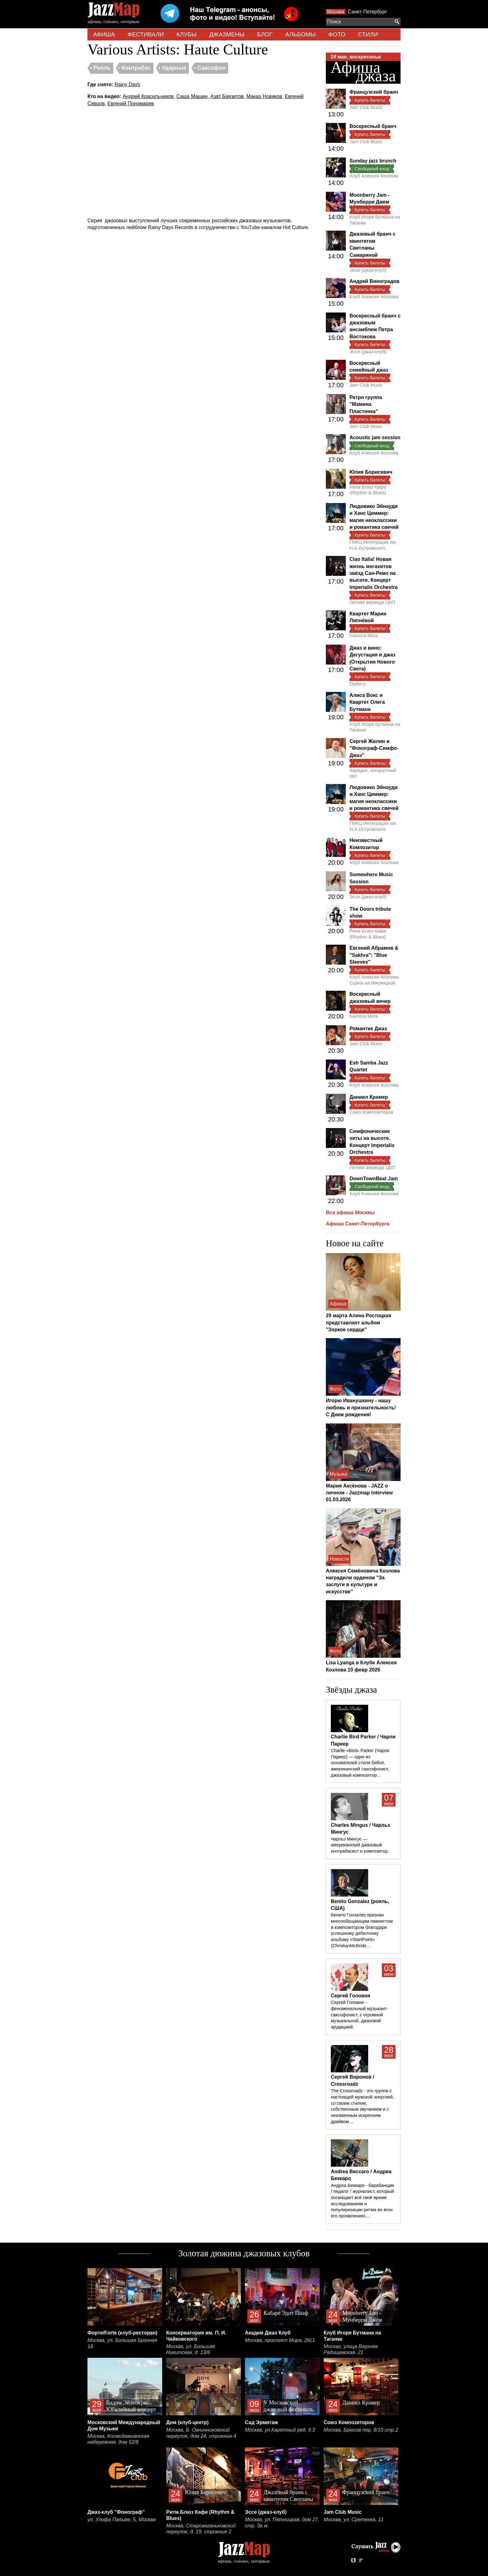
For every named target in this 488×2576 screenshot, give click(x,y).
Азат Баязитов (227, 96)
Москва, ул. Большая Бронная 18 (122, 2343)
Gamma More (364, 635)
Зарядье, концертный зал (373, 773)
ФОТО (336, 34)
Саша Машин (192, 96)
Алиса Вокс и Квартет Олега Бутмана (367, 702)
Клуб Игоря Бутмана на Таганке (375, 219)
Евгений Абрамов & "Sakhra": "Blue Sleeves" (374, 955)
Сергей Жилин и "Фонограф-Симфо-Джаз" (374, 748)
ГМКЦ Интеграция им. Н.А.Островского (373, 544)
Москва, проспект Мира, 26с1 (280, 2340)
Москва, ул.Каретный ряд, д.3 (280, 2430)
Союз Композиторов (371, 1112)
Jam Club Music (366, 107)
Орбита (358, 683)
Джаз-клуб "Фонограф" (116, 2512)
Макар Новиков (264, 96)
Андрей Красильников (148, 96)
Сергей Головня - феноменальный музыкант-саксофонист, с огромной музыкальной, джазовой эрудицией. (359, 2014)
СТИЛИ (368, 34)
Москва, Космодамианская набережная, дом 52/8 (118, 2439)
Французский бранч (374, 92)
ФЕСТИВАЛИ (146, 34)
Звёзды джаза (351, 1690)
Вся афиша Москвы (350, 1212)
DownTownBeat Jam (374, 1178)
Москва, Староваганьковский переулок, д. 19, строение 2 (201, 2529)
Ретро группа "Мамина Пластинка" (366, 404)
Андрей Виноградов (374, 281)
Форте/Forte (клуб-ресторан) (122, 2332)
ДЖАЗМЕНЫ (226, 34)
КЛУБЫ (186, 34)
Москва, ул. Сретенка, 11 (354, 2519)
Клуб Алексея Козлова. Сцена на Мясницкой (375, 979)
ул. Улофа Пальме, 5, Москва (121, 2519)
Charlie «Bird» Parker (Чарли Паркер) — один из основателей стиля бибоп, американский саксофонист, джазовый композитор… (360, 1763)
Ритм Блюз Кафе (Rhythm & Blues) (368, 489)
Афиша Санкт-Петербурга (357, 1223)
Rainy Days (127, 84)
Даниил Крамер (369, 1097)
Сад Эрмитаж (261, 2422)
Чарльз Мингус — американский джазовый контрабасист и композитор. (360, 1845)
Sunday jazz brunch (373, 160)
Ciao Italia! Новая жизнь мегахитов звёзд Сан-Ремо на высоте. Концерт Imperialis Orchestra (374, 573)
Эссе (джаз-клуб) (368, 270)
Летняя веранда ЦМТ (373, 602)
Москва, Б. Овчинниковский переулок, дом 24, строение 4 (201, 2433)
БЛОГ (265, 34)
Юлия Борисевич (371, 472)
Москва (335, 11)
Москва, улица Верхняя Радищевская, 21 (351, 2349)
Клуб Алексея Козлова (374, 175)
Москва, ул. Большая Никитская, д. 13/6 (190, 2349)
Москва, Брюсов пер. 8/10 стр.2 (361, 2430)
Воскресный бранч (373, 126)
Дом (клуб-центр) (187, 2422)
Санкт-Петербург (367, 11)
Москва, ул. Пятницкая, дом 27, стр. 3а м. (282, 2522)
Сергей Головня (350, 1995)
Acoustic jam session (375, 437)
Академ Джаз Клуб (268, 2332)
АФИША (104, 34)
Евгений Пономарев (130, 103)
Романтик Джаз (368, 1028)
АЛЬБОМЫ (300, 34)
